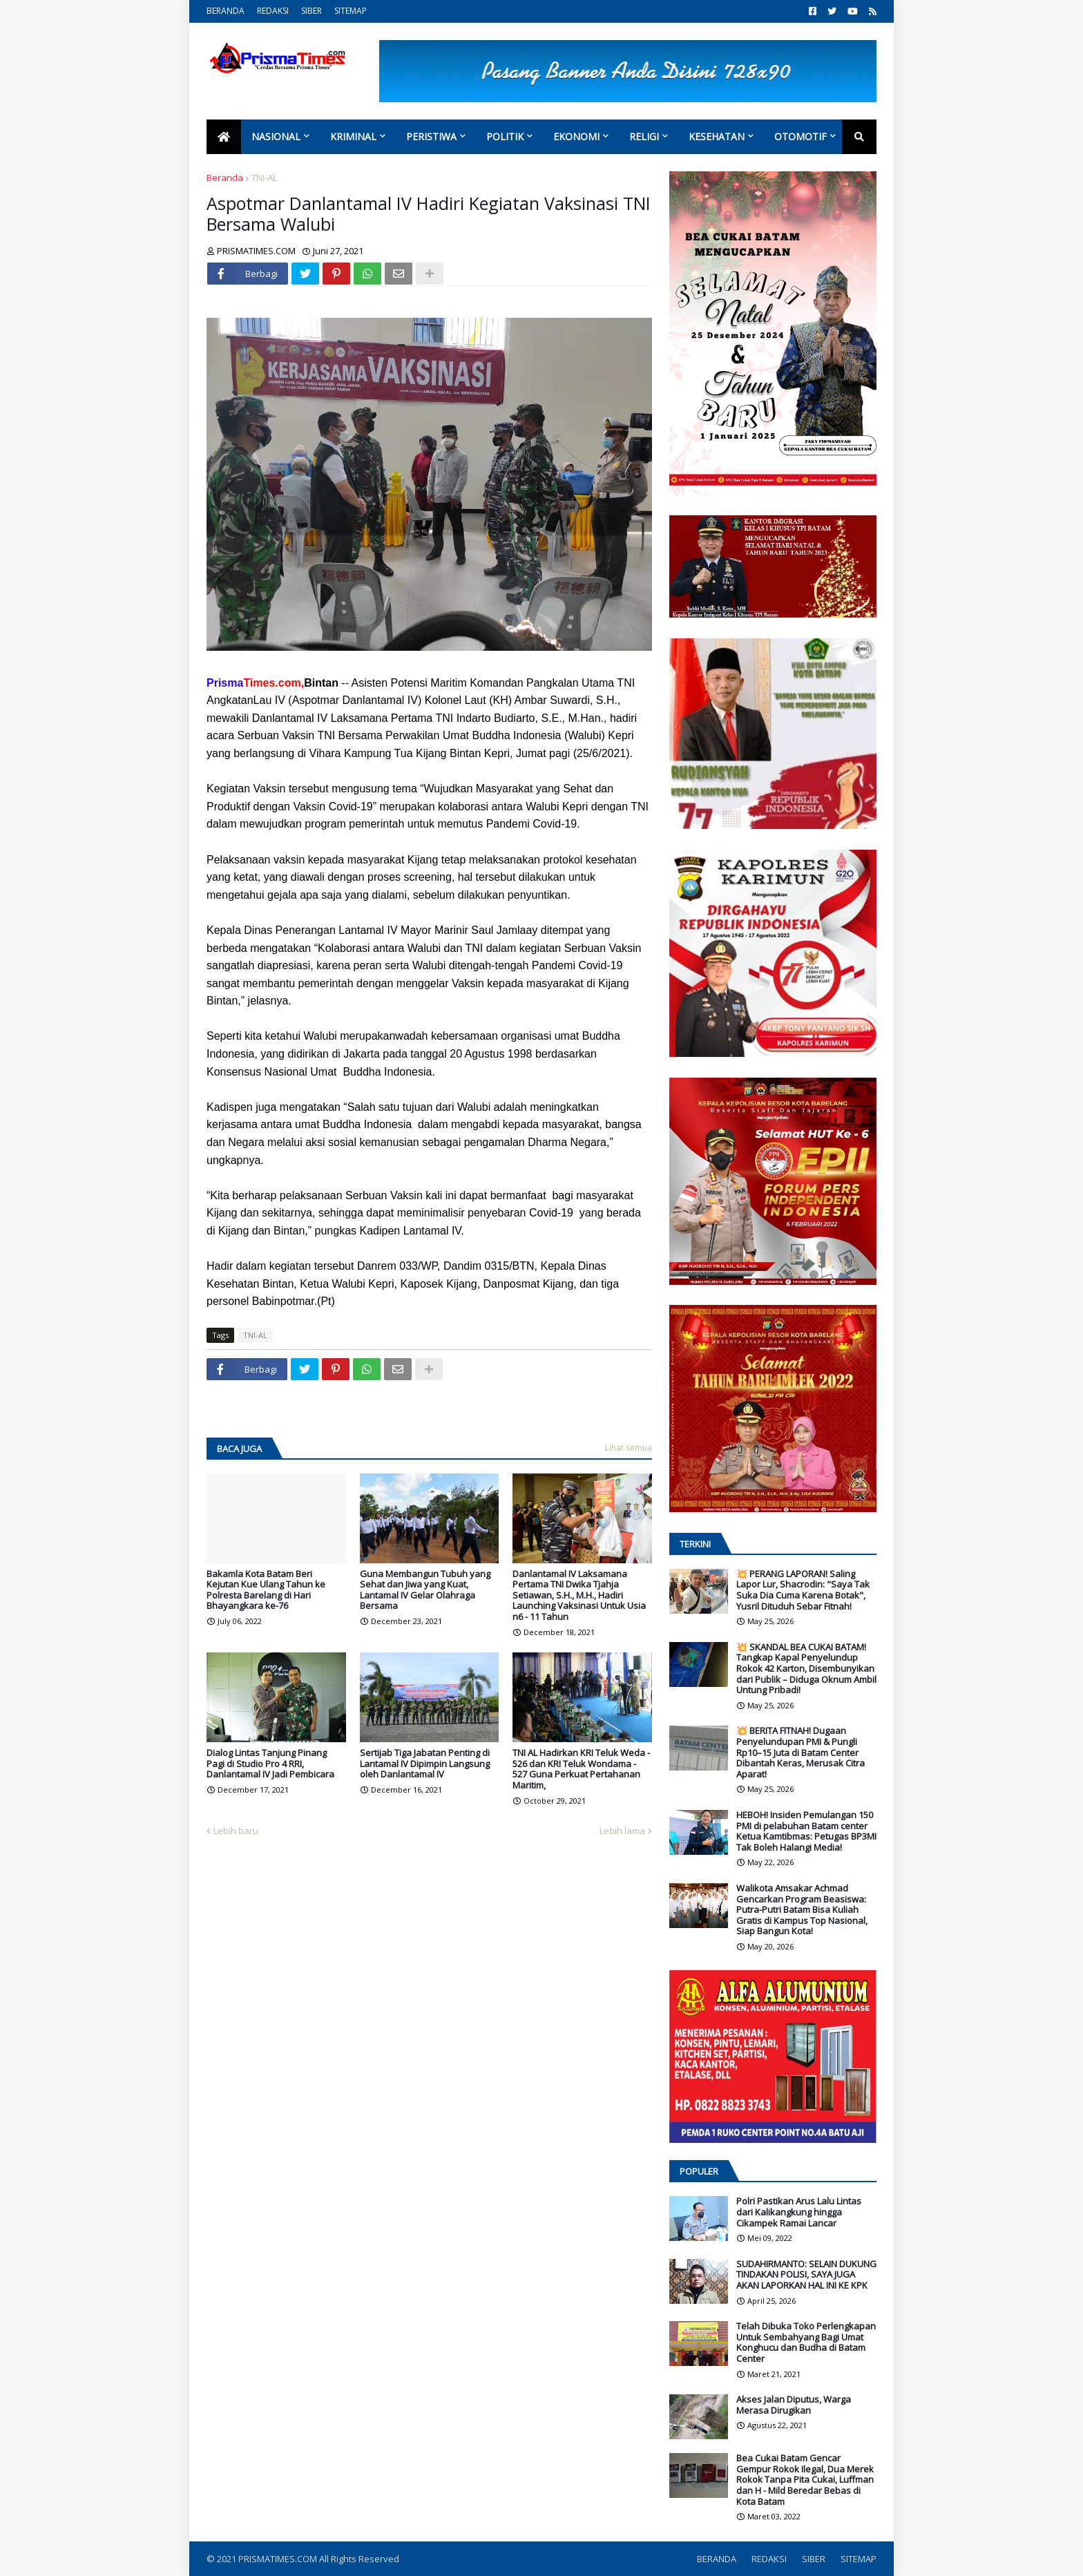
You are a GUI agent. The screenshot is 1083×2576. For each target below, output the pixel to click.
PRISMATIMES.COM (278, 2559)
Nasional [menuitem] (275, 136)
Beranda (225, 177)
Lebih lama (622, 1830)
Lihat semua (628, 1447)
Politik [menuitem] (505, 136)
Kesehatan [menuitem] (717, 136)
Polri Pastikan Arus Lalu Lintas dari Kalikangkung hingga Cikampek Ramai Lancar (798, 2212)
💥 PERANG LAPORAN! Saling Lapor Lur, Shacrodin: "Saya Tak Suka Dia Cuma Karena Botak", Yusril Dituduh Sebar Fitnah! (803, 1590)
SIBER (311, 11)
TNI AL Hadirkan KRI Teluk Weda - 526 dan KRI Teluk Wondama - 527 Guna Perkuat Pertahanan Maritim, (581, 1769)
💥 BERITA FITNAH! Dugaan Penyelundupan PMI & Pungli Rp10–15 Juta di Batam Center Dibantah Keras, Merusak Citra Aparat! (800, 1753)
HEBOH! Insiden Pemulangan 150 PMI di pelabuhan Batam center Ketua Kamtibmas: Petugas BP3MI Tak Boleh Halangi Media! (806, 1831)
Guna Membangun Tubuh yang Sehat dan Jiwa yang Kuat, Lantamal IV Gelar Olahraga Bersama (425, 1590)
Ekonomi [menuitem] (576, 136)
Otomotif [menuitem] (800, 136)
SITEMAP (350, 11)
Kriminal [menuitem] (353, 136)
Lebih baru (235, 1830)
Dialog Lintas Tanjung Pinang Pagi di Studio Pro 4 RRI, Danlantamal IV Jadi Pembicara (270, 1764)
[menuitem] (224, 137)
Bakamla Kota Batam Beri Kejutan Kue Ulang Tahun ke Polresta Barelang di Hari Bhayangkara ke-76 (266, 1590)
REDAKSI (273, 11)
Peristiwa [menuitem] (431, 136)
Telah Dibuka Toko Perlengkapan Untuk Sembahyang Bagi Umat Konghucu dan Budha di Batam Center (806, 2342)
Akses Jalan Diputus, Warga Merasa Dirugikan (793, 2405)
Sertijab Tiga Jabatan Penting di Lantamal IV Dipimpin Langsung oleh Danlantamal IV (425, 1764)
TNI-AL (264, 177)
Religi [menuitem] (644, 136)
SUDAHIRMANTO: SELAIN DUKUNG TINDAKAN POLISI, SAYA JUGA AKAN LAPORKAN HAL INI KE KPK (806, 2275)
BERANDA (226, 11)
